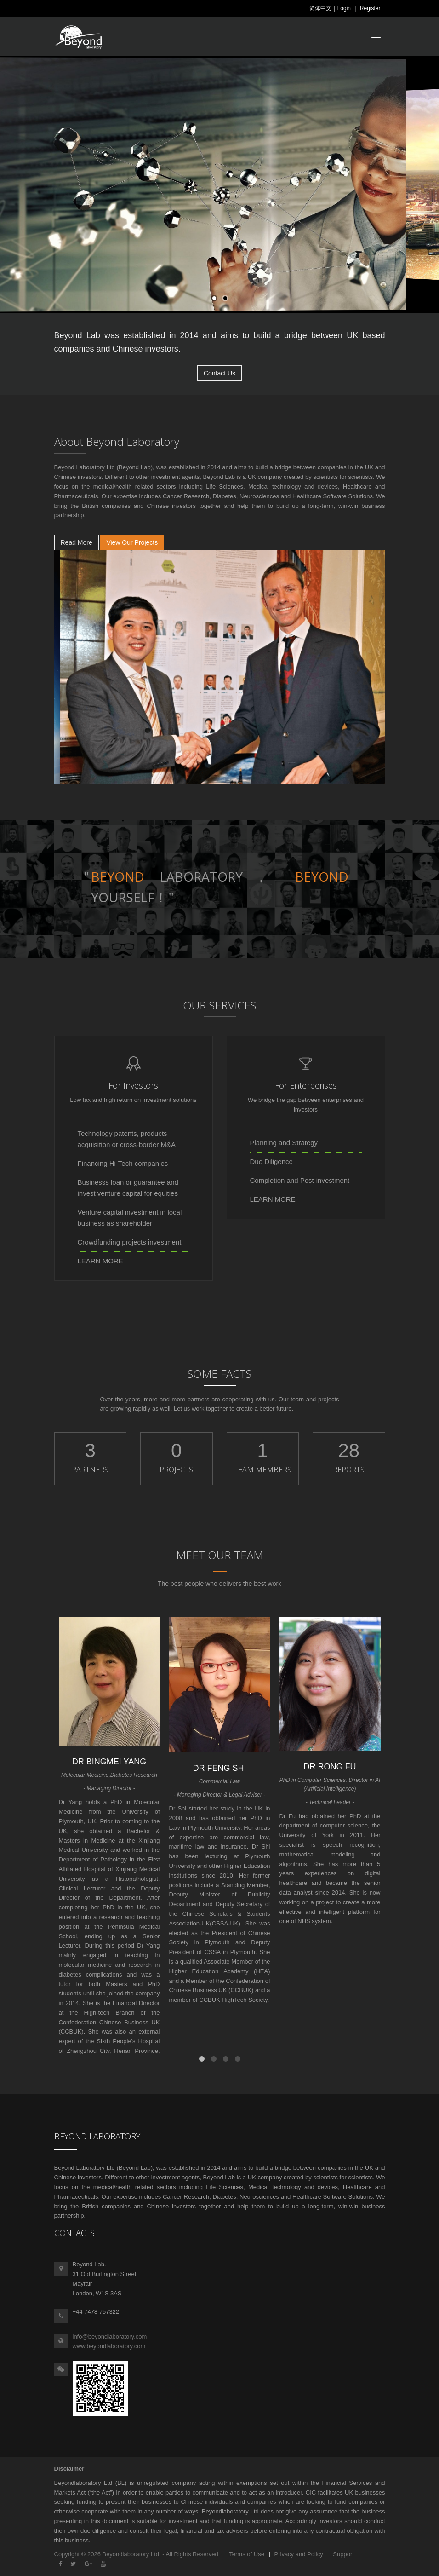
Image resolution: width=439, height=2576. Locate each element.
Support (343, 2554)
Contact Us (219, 373)
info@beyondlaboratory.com (110, 2336)
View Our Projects (132, 542)
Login (344, 8)
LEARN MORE (100, 1261)
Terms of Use (246, 2554)
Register (370, 8)
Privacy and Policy (298, 2554)
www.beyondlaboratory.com (109, 2346)
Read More (76, 542)
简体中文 (320, 8)
